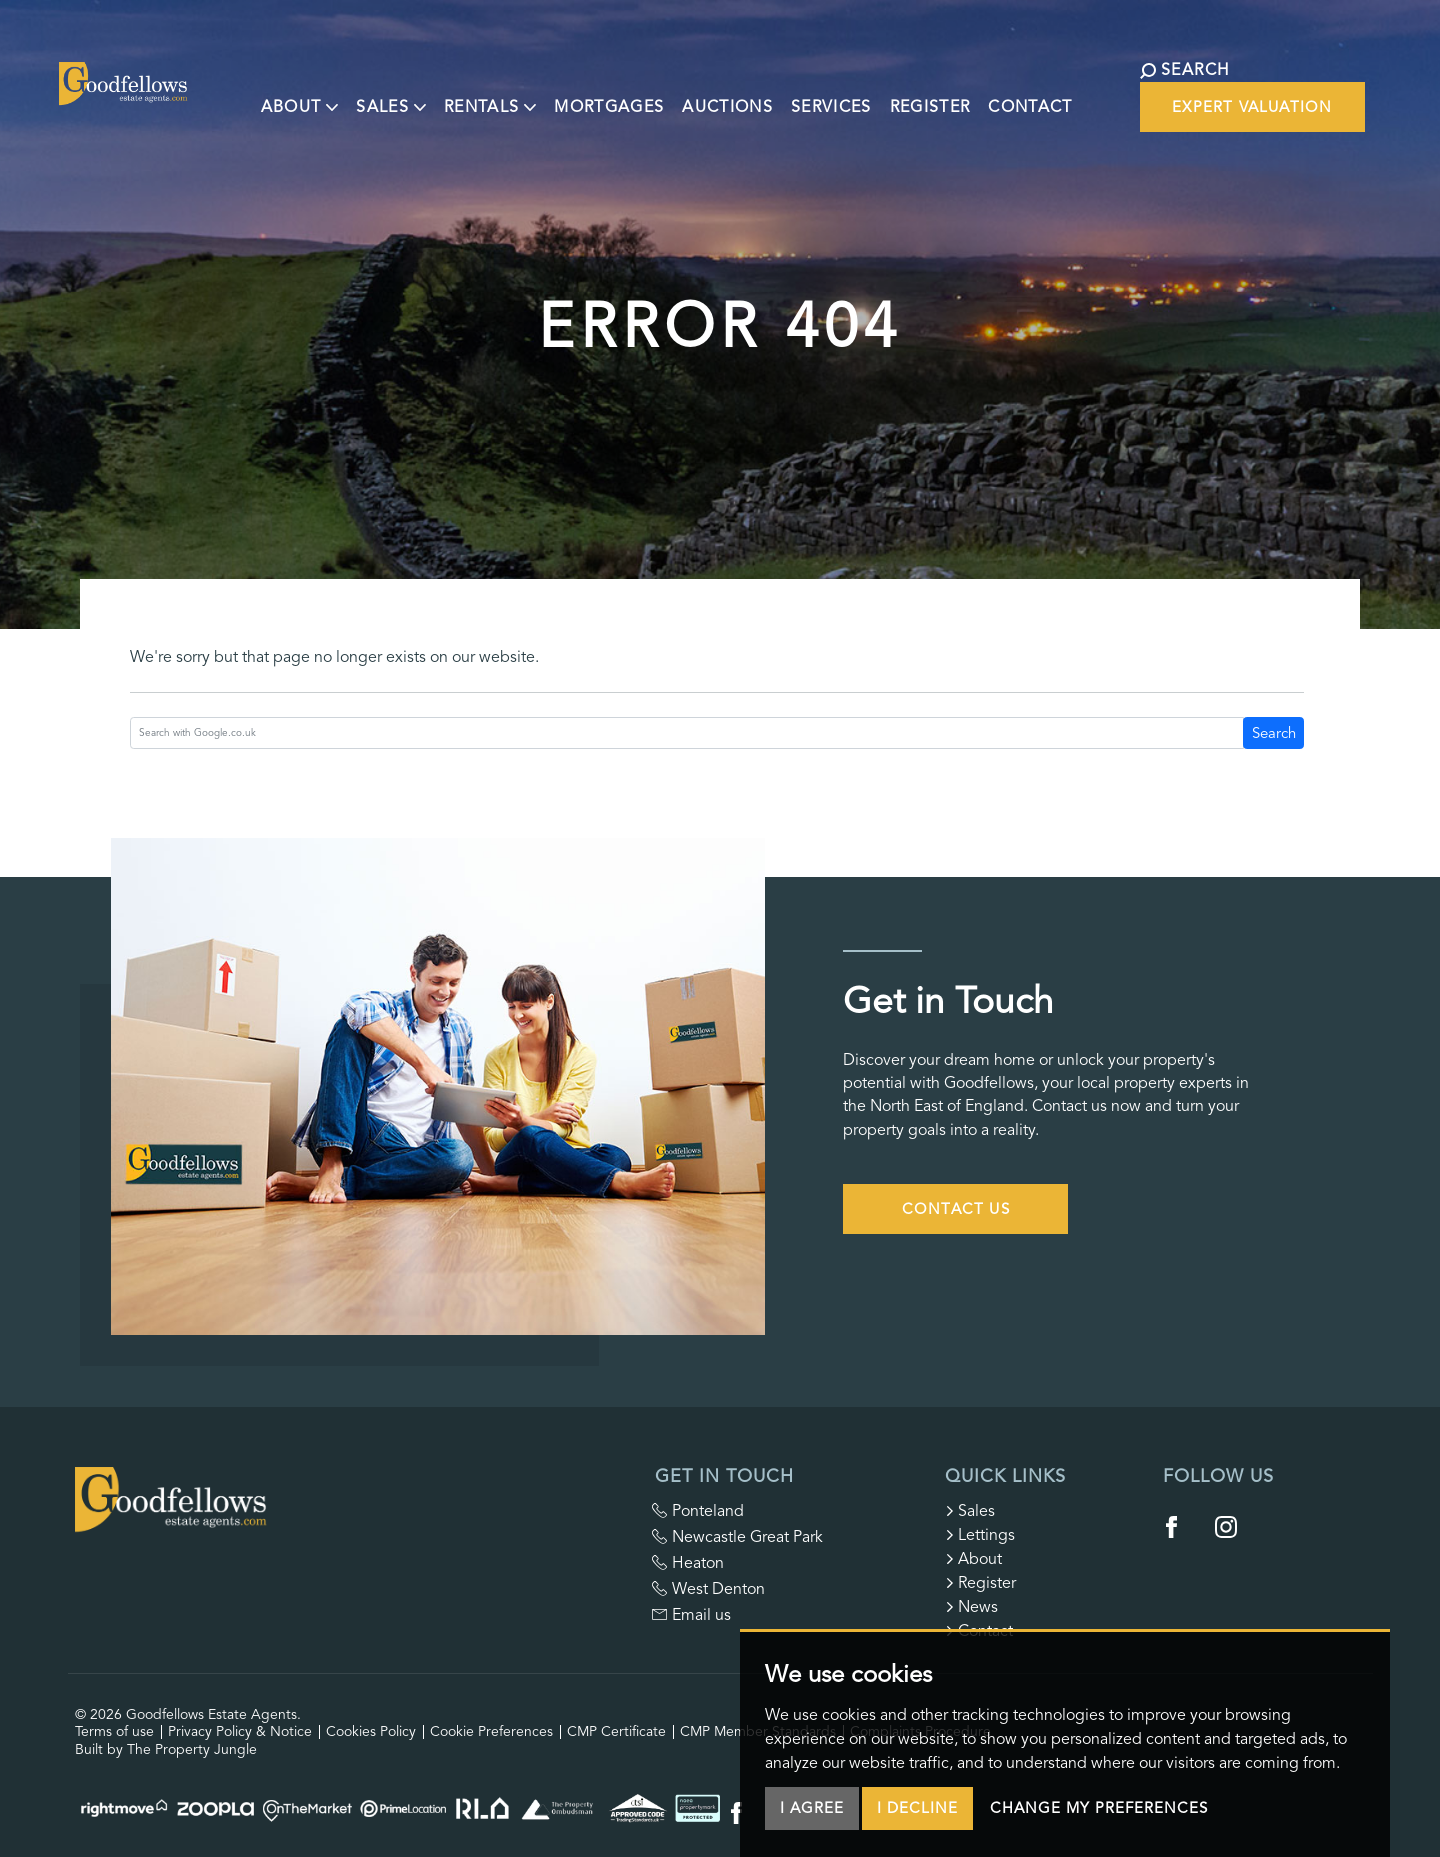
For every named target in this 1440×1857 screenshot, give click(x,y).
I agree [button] (812, 1811)
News (971, 1607)
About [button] (273, 93)
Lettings (980, 1535)
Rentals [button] (463, 93)
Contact (1003, 93)
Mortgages (582, 93)
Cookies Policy (371, 1731)
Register (902, 93)
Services (804, 93)
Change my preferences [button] (1099, 1811)
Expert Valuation (1206, 107)
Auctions (700, 93)
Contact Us (956, 1209)
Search (1274, 733)
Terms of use (114, 1731)
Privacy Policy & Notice (240, 1731)
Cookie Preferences (491, 1731)
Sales (970, 1511)
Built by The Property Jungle (166, 1749)
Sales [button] (364, 93)
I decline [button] (917, 1811)
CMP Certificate (616, 1731)
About (973, 1559)
